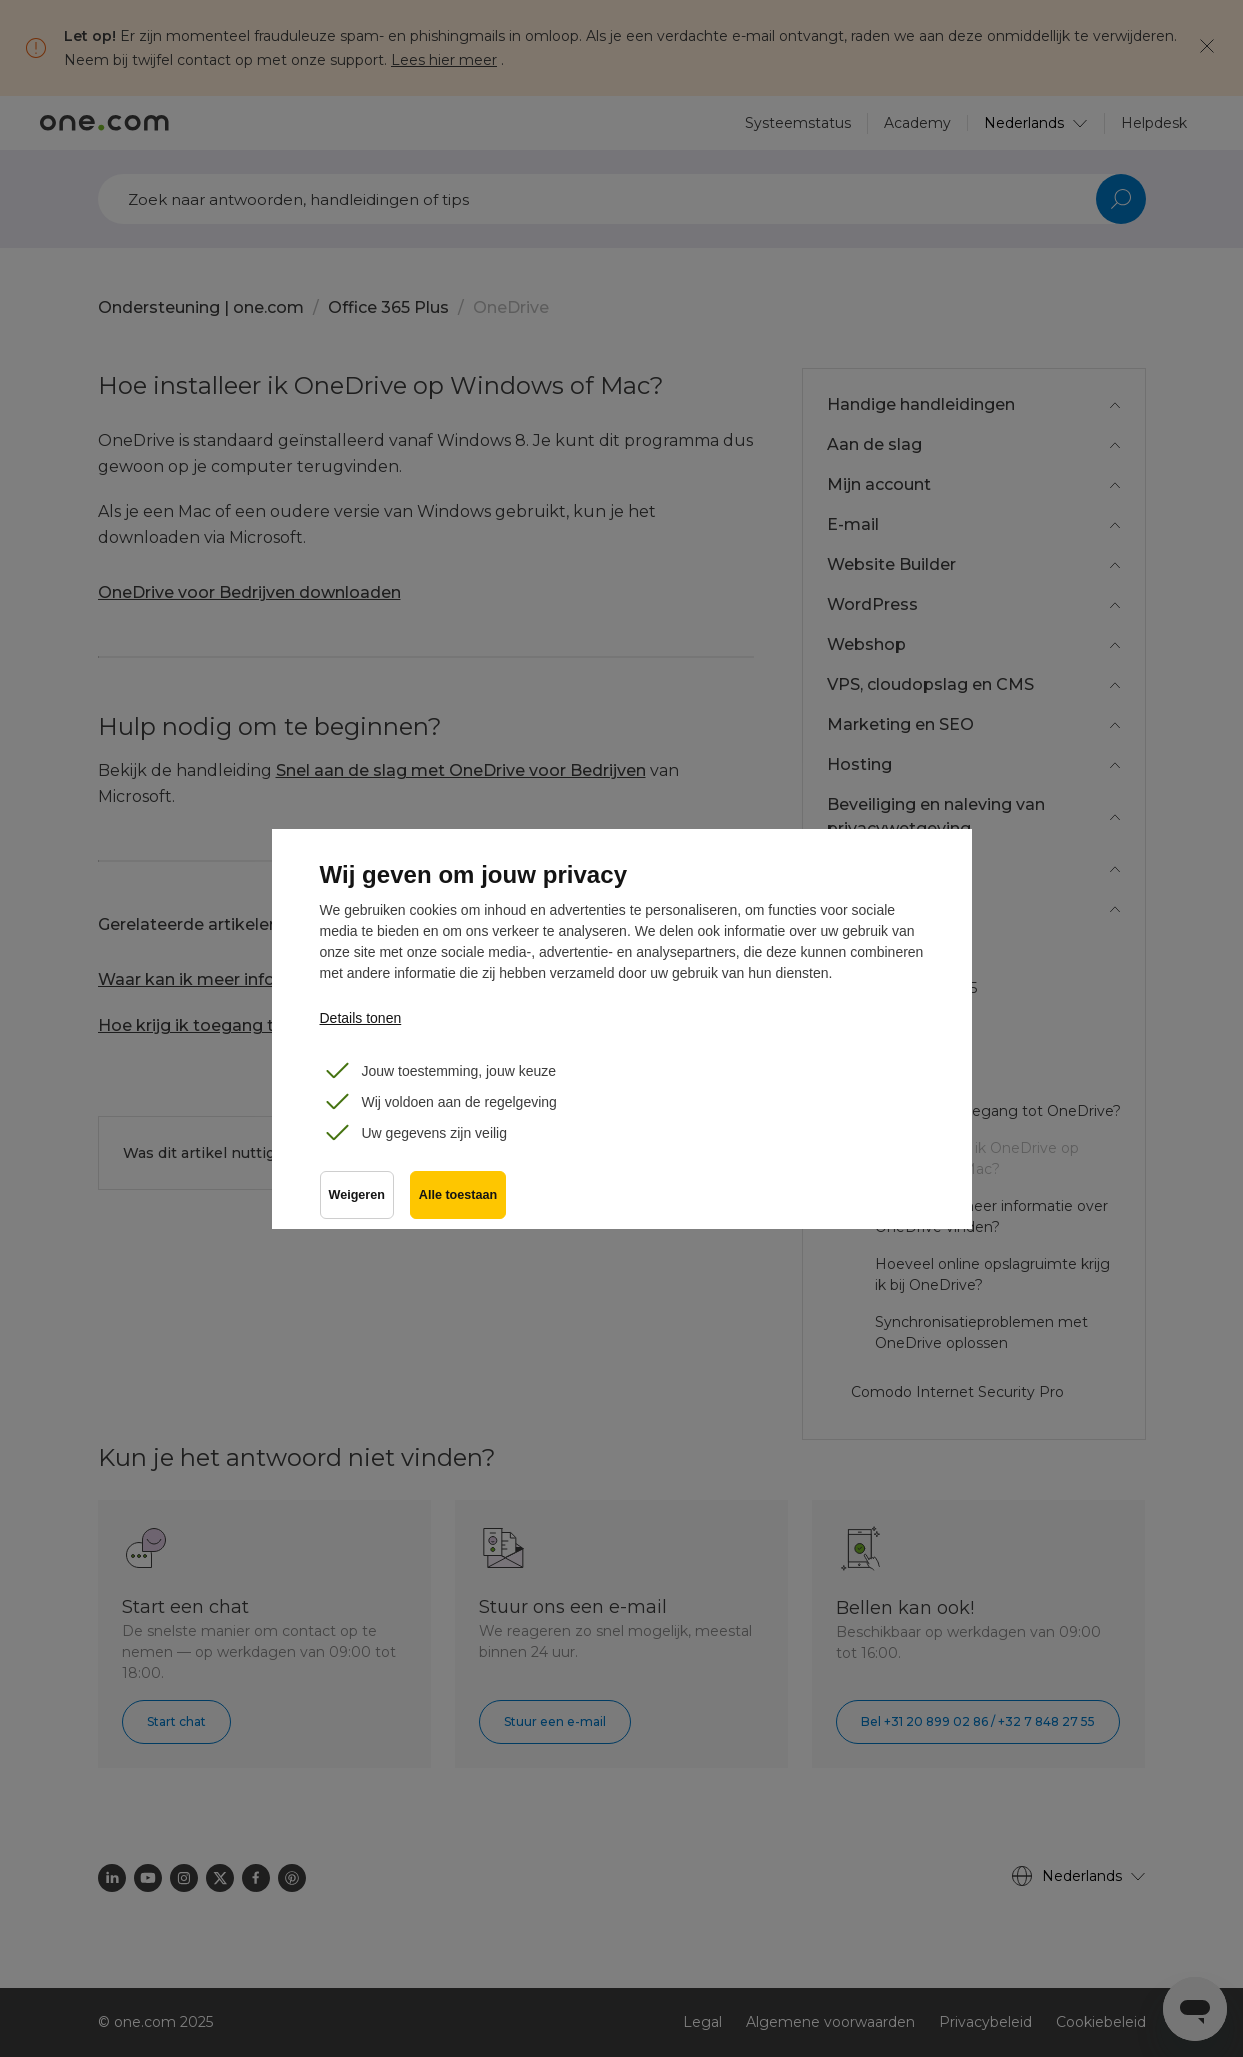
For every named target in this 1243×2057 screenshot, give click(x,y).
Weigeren (357, 1195)
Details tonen (361, 1018)
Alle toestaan (458, 1195)
